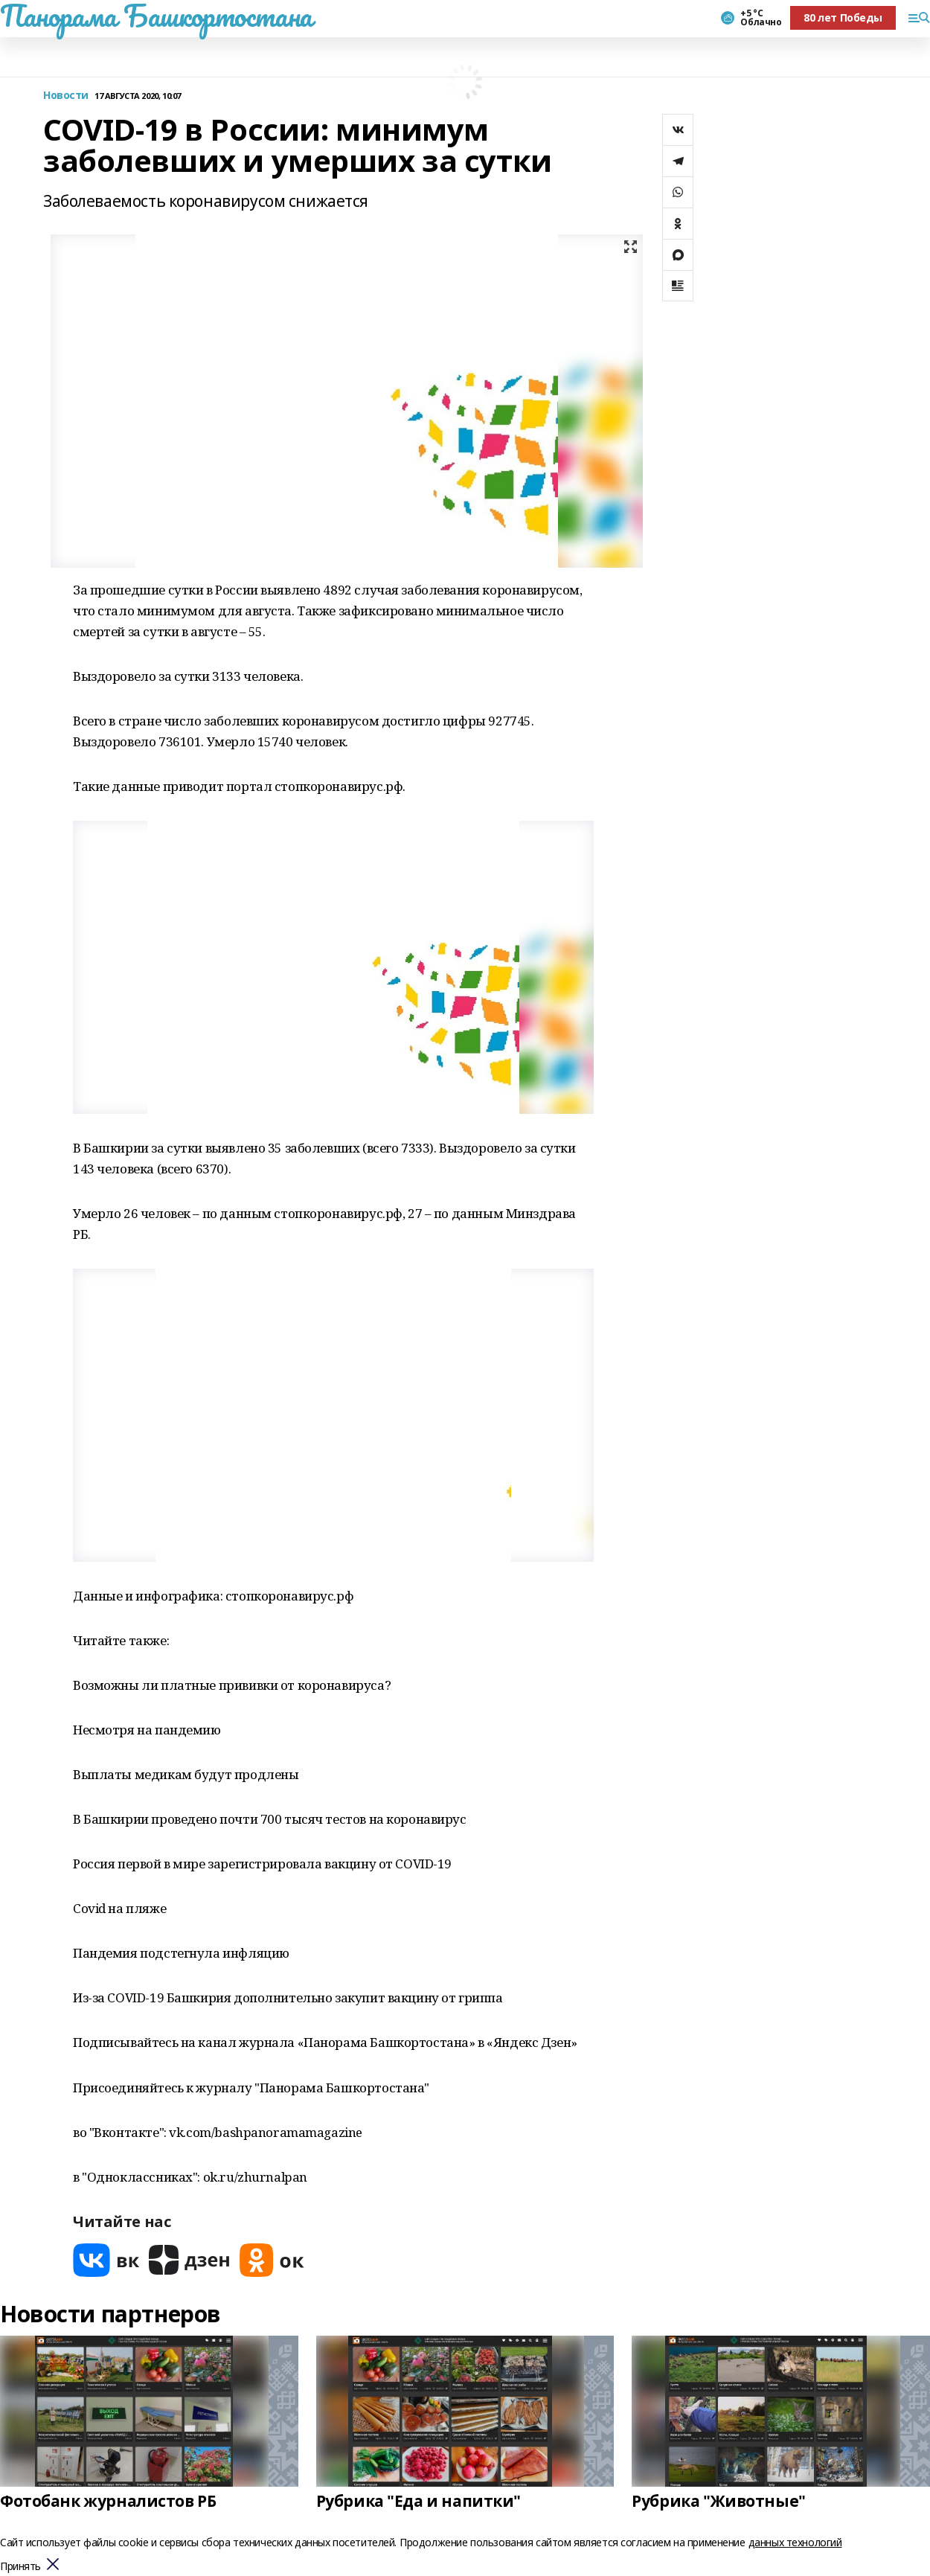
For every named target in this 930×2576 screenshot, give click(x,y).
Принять (20, 2566)
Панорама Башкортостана (156, 16)
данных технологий (795, 2542)
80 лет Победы (843, 17)
